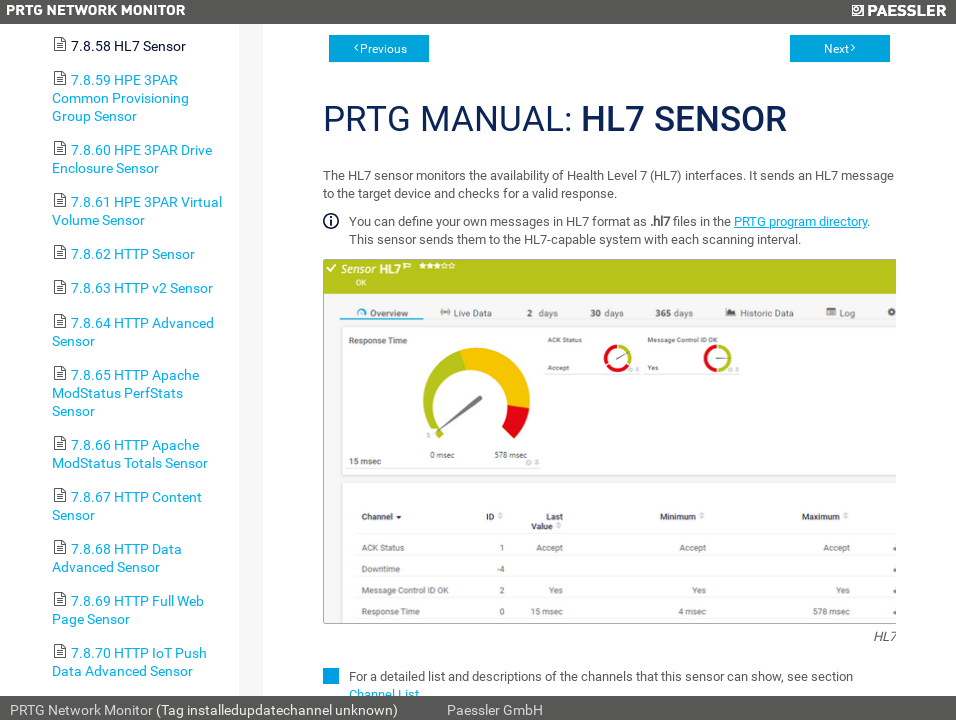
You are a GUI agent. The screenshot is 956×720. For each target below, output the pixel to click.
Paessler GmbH (495, 710)
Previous (383, 49)
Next (836, 49)
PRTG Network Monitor (81, 710)
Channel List (384, 694)
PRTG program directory (800, 221)
